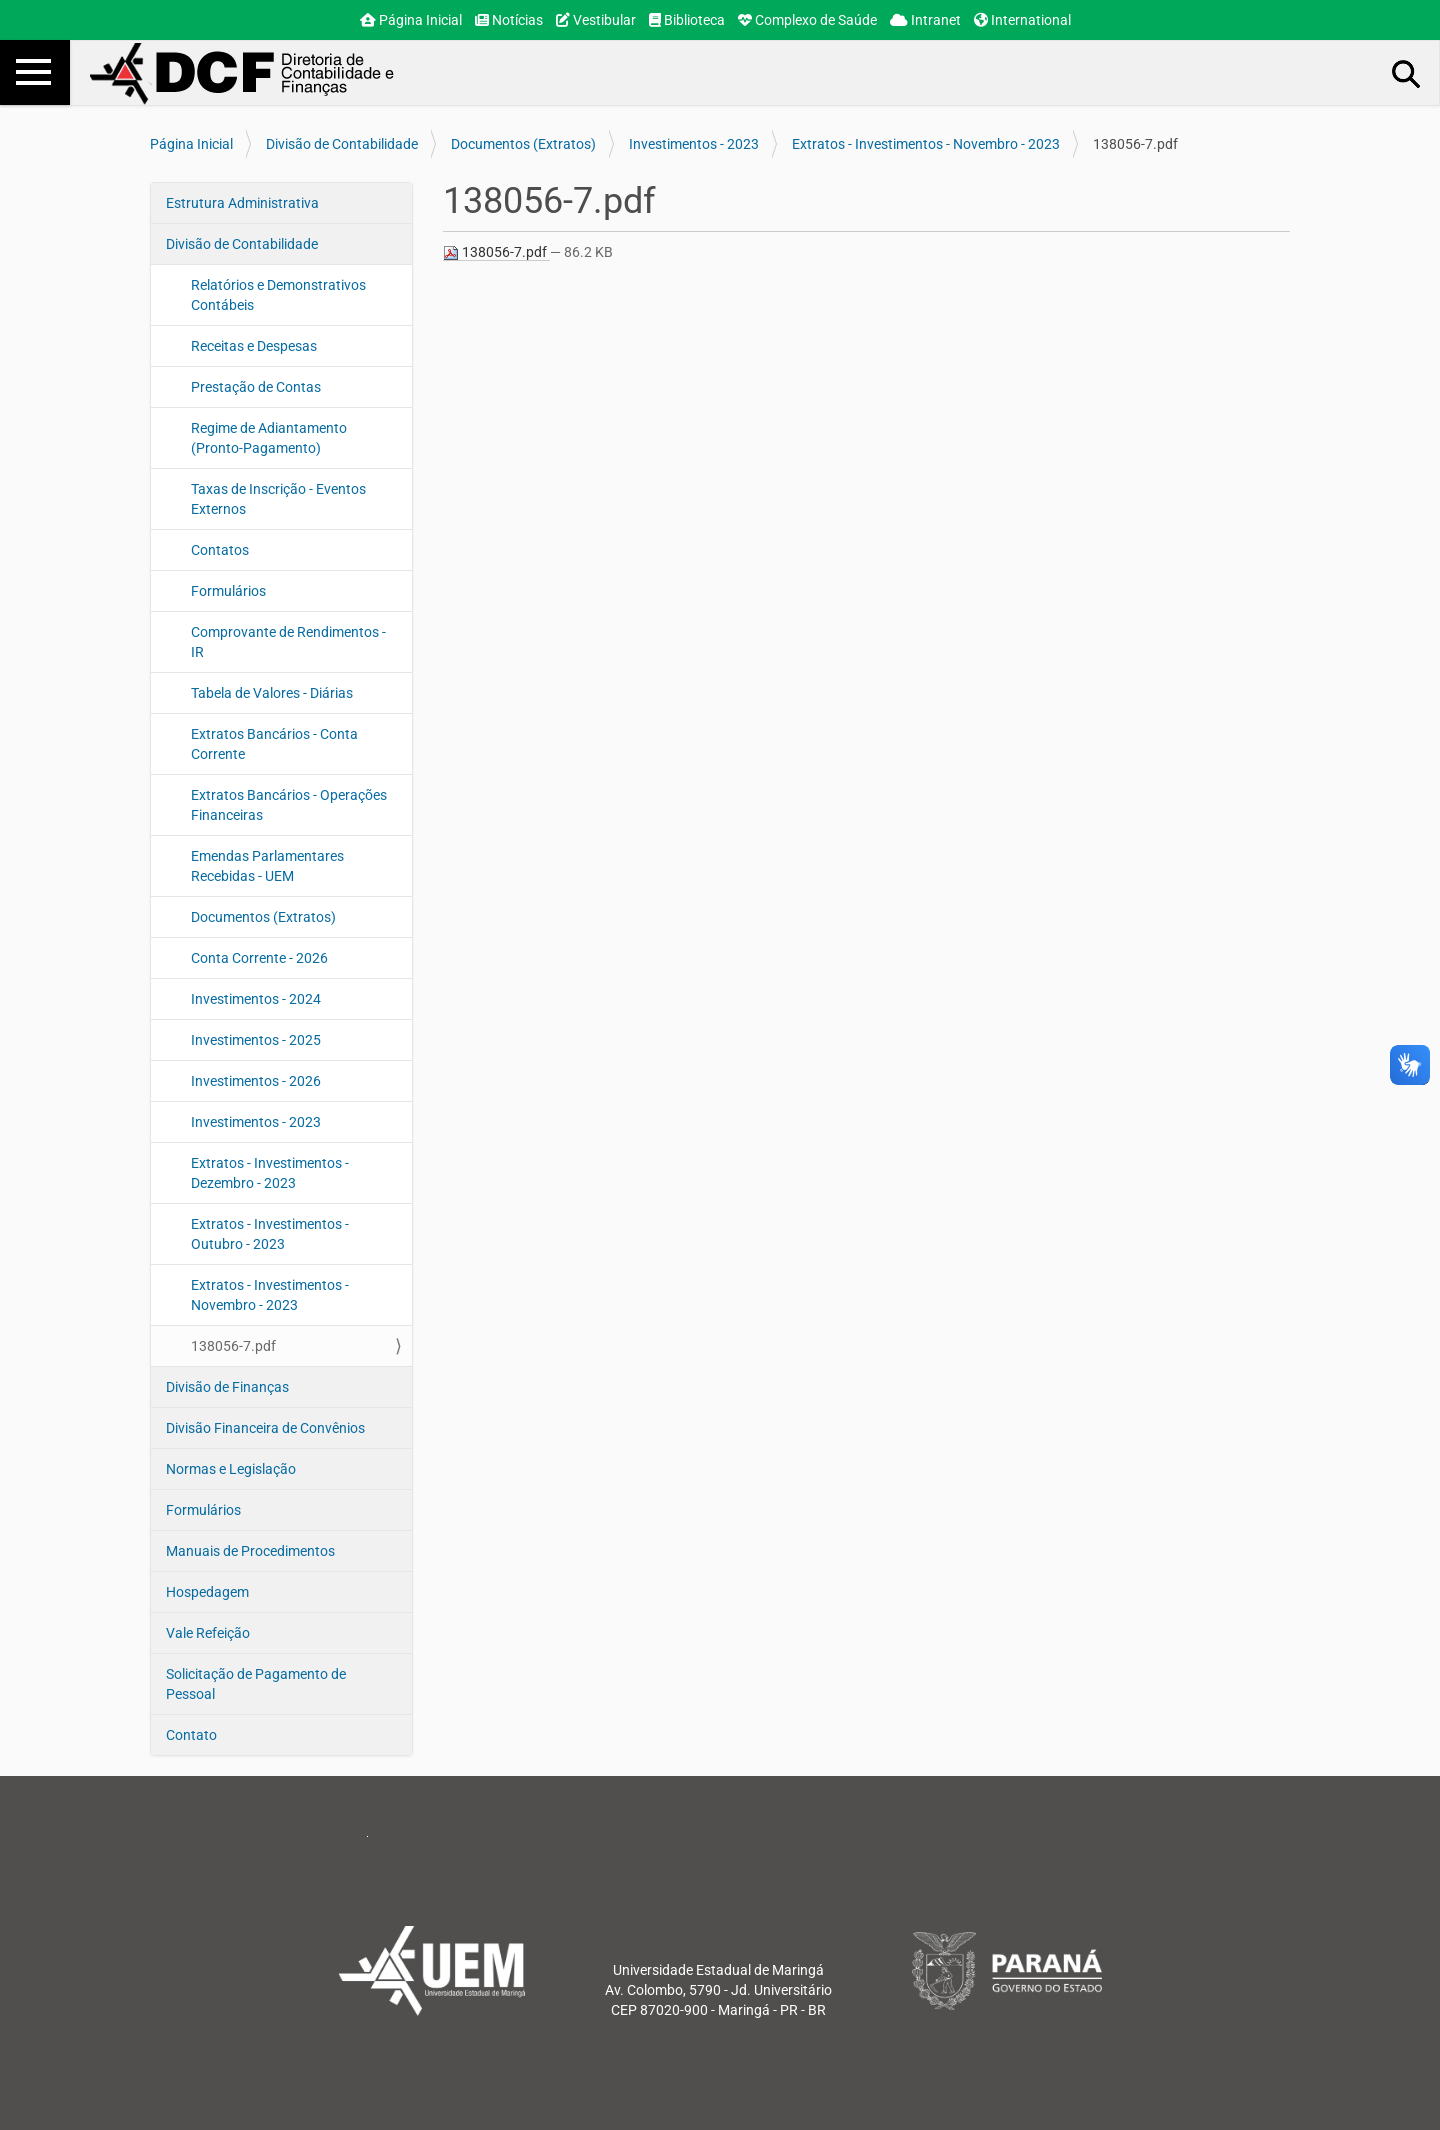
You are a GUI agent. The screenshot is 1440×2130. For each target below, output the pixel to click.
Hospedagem (207, 1592)
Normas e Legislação (231, 1469)
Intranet (925, 20)
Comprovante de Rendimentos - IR (288, 642)
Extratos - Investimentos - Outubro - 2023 (270, 1234)
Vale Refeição (208, 1633)
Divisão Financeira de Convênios (265, 1428)
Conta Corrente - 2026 (259, 958)
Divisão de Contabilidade (342, 144)
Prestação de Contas (256, 387)
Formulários (228, 591)
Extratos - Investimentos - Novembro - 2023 (926, 144)
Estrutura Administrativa (242, 203)
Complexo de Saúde (807, 20)
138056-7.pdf (233, 1346)
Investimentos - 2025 (256, 1040)
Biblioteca (687, 20)
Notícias (509, 20)
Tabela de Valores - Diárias (272, 693)
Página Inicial (411, 20)
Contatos (220, 550)
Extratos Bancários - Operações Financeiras (289, 805)
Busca (1407, 73)
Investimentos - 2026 (256, 1081)
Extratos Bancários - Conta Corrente (274, 744)
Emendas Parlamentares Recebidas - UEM (267, 866)
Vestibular (596, 20)
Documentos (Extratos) (523, 144)
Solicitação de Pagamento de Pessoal (256, 1684)
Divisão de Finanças (227, 1387)
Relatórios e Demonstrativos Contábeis (278, 295)
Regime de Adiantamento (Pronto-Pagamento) (269, 438)
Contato (191, 1735)
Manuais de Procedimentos (250, 1551)
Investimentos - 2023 (694, 144)
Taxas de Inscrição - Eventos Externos (278, 499)
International (1022, 20)
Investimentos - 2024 (256, 999)
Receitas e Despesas (254, 346)
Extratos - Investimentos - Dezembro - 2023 (270, 1173)
